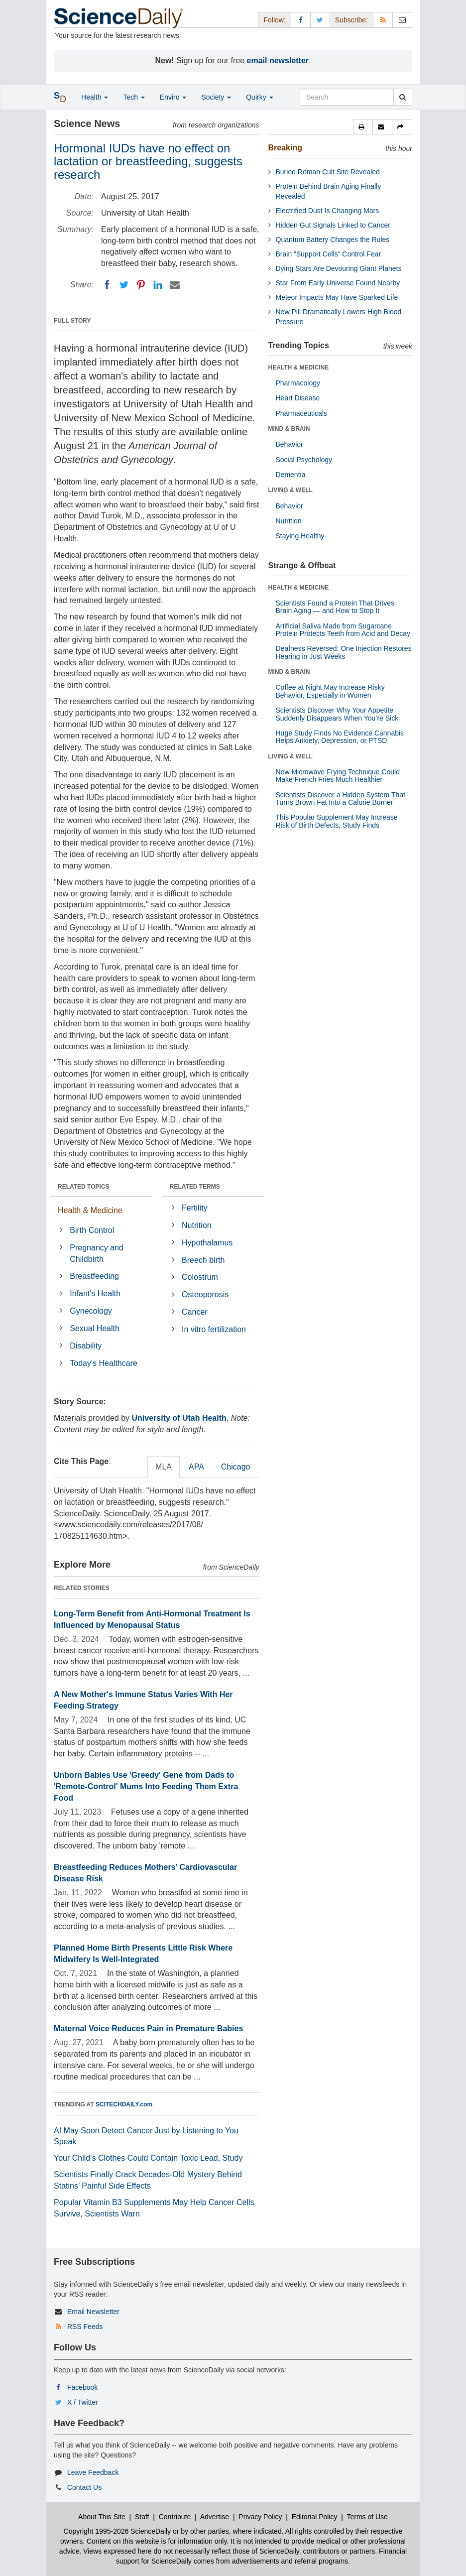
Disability (86, 1346)
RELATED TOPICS (84, 1186)
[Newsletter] (402, 19)
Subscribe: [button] (351, 20)
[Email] (175, 285)
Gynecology (91, 1311)
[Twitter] (124, 285)
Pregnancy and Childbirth (96, 1253)
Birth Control (92, 1230)
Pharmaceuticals (302, 413)
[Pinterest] (141, 285)
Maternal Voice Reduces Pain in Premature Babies (148, 2028)
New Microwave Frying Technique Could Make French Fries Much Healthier (338, 775)
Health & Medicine (90, 1210)
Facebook (82, 2387)
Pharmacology (298, 383)
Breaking (285, 147)
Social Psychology (304, 460)
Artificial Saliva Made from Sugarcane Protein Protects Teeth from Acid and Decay (343, 629)
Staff (142, 2517)
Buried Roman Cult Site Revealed (328, 172)
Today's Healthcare (103, 1363)
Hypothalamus (207, 1242)
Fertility (195, 1208)
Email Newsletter (93, 2312)
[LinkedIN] (158, 285)
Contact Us (84, 2487)
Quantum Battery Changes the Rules (333, 240)
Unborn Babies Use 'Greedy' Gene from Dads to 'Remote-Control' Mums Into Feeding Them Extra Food (146, 1786)
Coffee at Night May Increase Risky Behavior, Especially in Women (330, 691)
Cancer (195, 1312)
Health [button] (94, 97)
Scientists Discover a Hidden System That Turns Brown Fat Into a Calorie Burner (340, 798)
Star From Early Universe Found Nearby (338, 283)
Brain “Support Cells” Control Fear (328, 254)
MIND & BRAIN (289, 428)
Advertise (214, 2517)
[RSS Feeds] (383, 19)
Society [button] (216, 97)
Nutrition (197, 1225)
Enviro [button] (173, 97)
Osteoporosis (205, 1294)
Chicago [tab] (235, 1467)
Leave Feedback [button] (93, 2472)
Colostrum (200, 1277)
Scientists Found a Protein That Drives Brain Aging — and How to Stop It (335, 606)
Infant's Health (95, 1293)
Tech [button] (133, 97)
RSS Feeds (85, 2327)
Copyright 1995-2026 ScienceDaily (117, 2531)
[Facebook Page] (301, 19)
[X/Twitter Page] (320, 19)
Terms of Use (367, 2517)
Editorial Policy (315, 2517)
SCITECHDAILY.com (124, 2104)
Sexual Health (94, 1328)
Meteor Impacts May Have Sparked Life (337, 297)
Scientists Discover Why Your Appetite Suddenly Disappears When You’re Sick (337, 714)
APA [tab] (196, 1467)
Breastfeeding (94, 1276)
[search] (402, 97)
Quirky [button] (259, 97)
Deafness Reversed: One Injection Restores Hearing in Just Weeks (344, 652)
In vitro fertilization (214, 1329)
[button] (363, 127)
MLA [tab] (163, 1467)
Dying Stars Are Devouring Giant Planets (339, 268)
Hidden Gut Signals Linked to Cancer (333, 225)
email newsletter (278, 60)
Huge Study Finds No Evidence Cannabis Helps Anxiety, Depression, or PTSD (340, 736)
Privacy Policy (260, 2517)
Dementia (291, 475)
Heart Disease (298, 398)
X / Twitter (82, 2402)
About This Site (101, 2517)
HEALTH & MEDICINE (298, 367)
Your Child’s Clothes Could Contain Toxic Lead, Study (148, 2158)
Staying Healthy (300, 536)
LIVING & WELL (290, 490)
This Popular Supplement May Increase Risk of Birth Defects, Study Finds (337, 821)
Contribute (175, 2517)
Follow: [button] (274, 20)
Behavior (289, 444)
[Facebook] (107, 285)
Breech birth (203, 1260)
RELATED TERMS (195, 1186)
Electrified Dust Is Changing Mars (327, 211)
